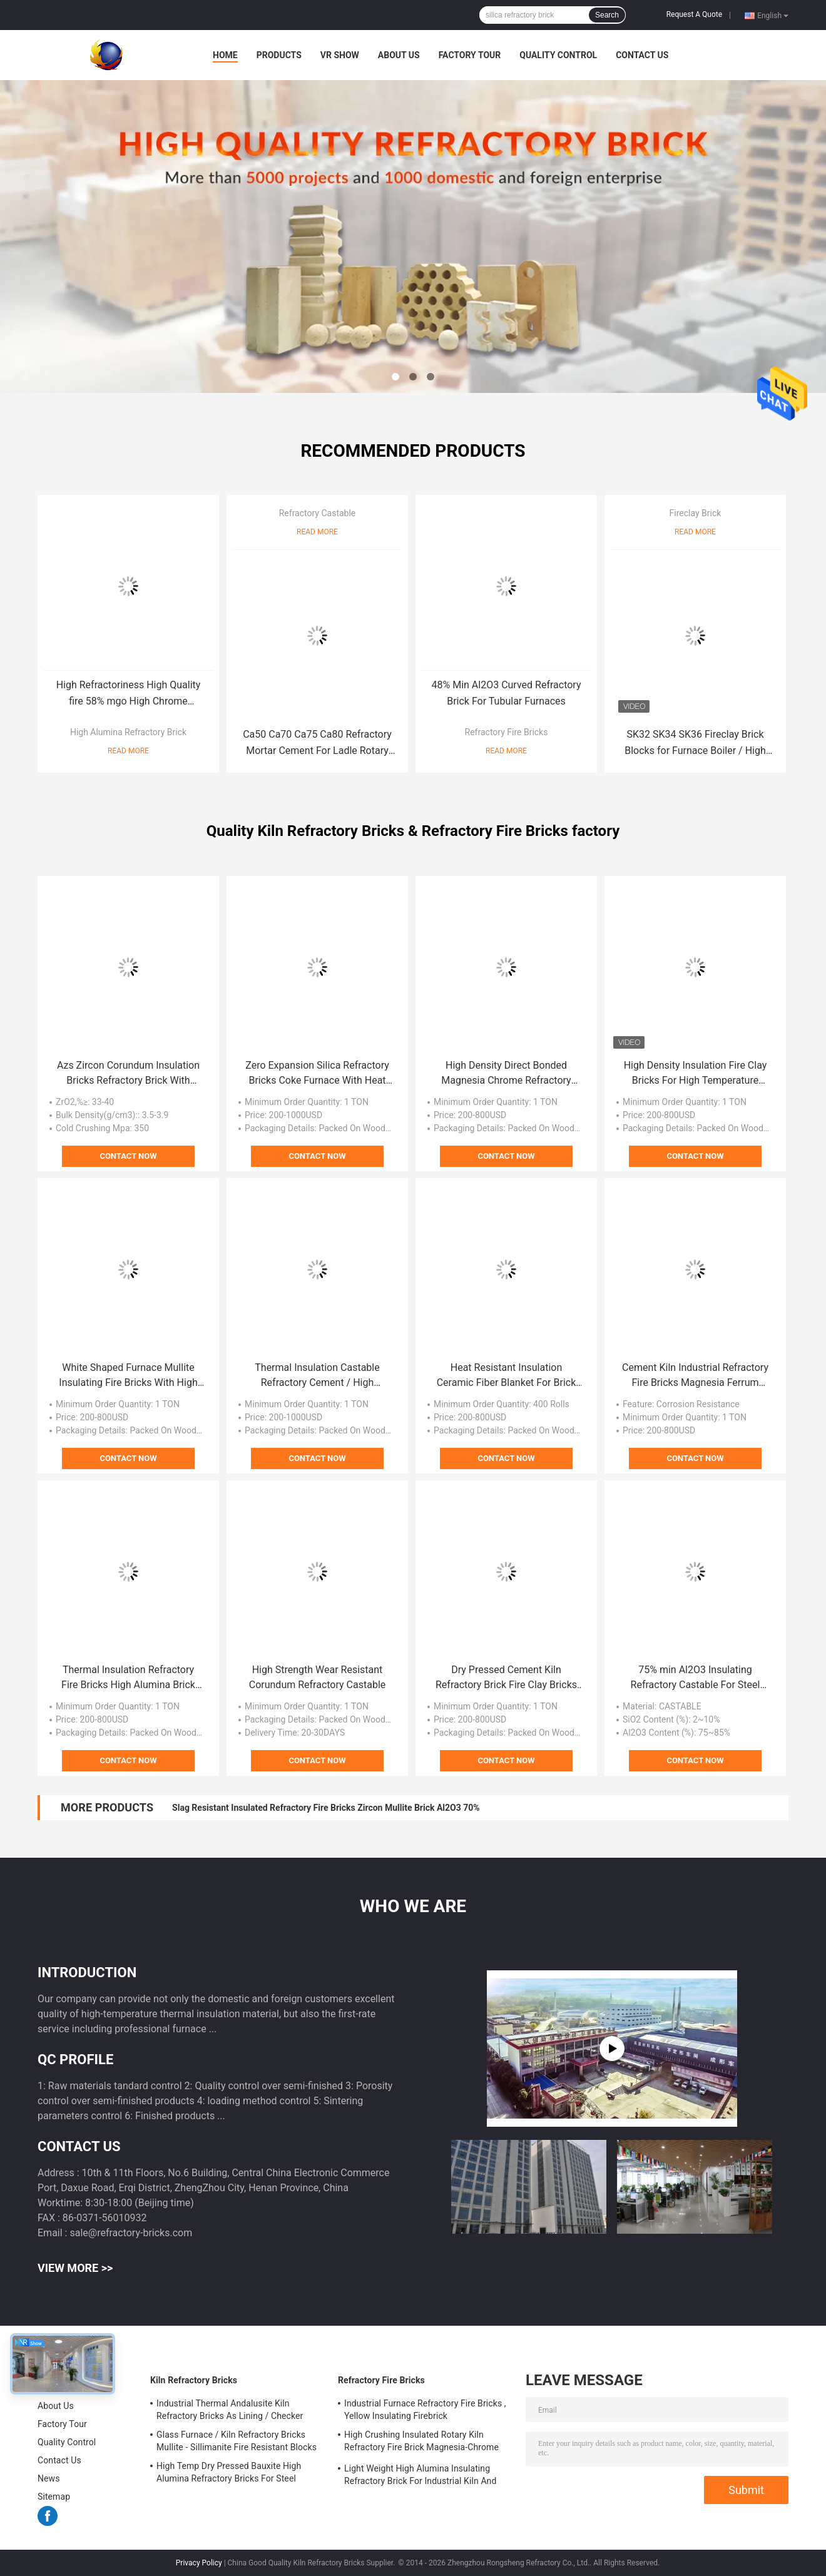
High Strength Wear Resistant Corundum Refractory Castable (317, 1677)
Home (225, 55)
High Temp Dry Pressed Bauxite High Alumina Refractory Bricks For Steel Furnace (228, 2474)
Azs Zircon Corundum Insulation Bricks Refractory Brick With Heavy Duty (128, 1073)
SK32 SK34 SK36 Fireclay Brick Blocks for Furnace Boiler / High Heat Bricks (695, 743)
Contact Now (127, 1156)
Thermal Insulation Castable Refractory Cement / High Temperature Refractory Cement (317, 1376)
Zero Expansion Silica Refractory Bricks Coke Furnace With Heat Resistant (317, 1073)
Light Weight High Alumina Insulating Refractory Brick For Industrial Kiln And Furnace (420, 2476)
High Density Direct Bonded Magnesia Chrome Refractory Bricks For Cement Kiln (506, 1073)
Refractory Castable (317, 513)
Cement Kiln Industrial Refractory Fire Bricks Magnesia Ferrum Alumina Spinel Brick (695, 1376)
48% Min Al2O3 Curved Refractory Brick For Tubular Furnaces (506, 693)
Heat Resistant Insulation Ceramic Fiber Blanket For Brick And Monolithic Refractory (506, 1376)
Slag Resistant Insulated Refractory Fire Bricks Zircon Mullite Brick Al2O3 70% (326, 1808)
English (772, 15)
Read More (128, 750)
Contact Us (642, 55)
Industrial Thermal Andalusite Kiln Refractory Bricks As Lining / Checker (229, 2409)
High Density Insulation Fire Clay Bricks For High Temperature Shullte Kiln (695, 1073)
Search (607, 15)
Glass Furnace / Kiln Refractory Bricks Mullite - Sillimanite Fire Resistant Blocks (236, 2441)
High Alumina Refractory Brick (128, 732)
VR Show (339, 55)
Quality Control (558, 55)
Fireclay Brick (695, 513)
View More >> (75, 2267)
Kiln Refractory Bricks (193, 2380)
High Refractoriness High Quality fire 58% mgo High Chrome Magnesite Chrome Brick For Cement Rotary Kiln (128, 694)
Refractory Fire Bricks (506, 732)
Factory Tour (470, 55)
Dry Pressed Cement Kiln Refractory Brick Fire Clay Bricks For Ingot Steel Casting (506, 1678)
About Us (399, 55)
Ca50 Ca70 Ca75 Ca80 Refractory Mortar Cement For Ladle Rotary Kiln (317, 743)
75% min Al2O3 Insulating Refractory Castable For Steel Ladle (695, 1678)
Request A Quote (694, 14)
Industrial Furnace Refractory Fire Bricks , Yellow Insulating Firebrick (425, 2409)
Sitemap (54, 2497)
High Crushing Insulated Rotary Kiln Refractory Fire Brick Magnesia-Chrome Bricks (421, 2443)
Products (279, 55)
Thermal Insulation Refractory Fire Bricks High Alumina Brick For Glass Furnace (128, 1678)
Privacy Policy (199, 2562)
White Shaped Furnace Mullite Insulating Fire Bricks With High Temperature (128, 1376)
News (49, 2478)
